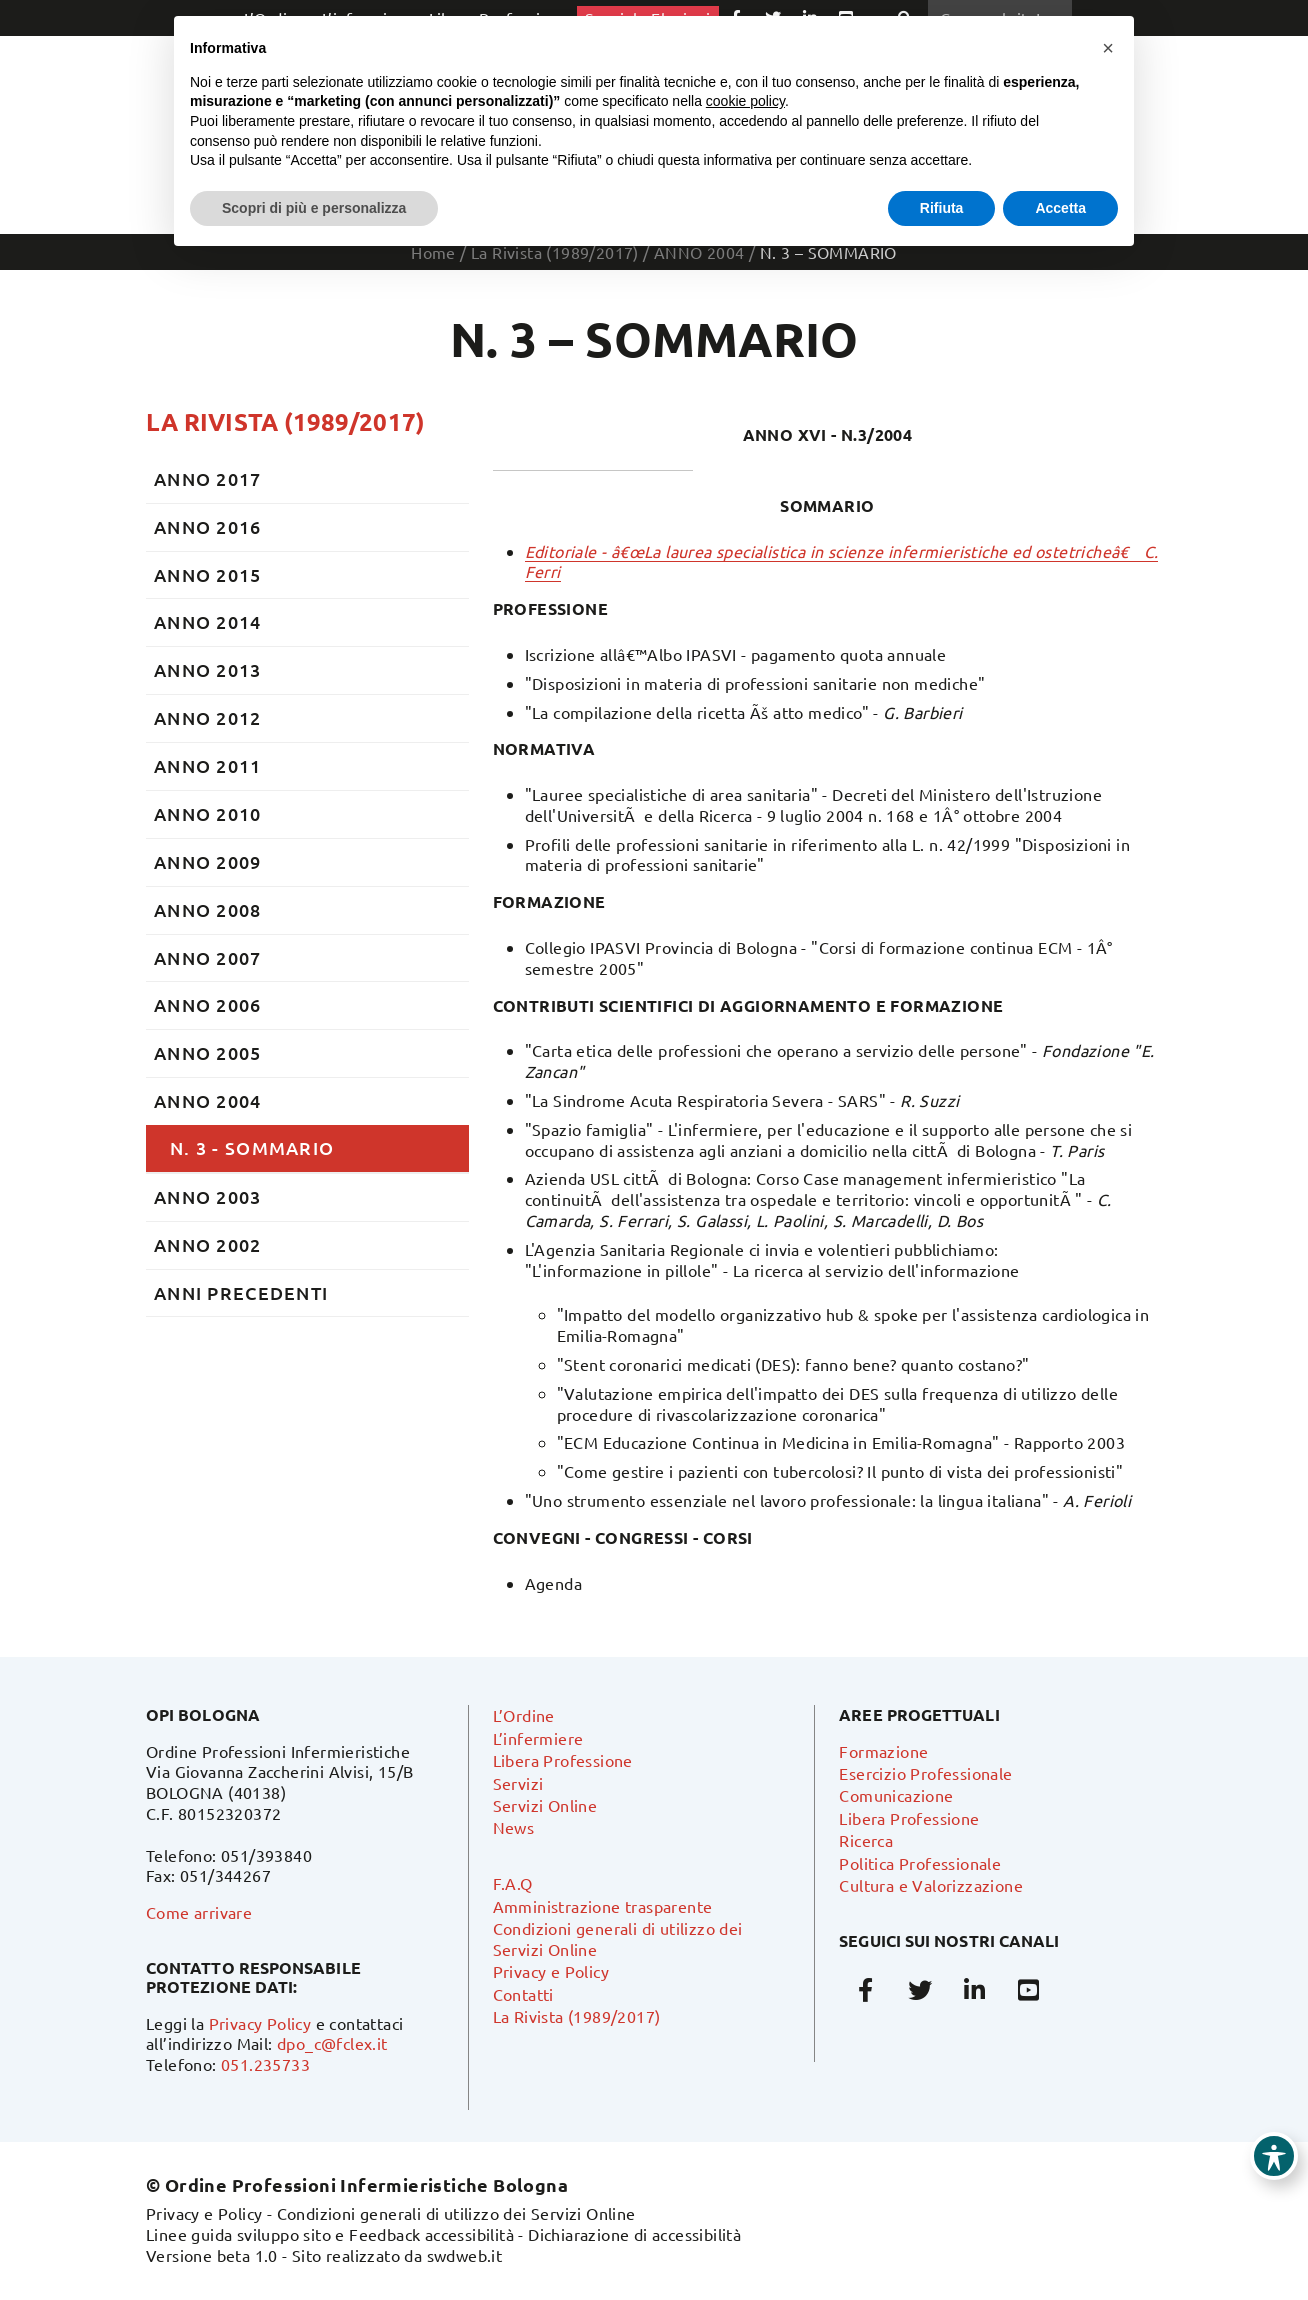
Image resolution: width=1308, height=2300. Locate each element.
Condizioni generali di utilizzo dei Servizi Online (456, 2213)
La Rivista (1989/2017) (285, 421)
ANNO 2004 (208, 1100)
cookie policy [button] (745, 101)
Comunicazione (896, 1795)
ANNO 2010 (208, 813)
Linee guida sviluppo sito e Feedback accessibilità (330, 2234)
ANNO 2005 (208, 1052)
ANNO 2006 (208, 1004)
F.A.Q (513, 1883)
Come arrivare (199, 1912)
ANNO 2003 (208, 1196)
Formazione (883, 1751)
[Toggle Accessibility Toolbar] (1274, 2156)
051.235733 (265, 2064)
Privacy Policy (260, 2023)
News (514, 1827)
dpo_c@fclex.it (332, 2043)
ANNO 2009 (208, 861)
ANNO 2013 (208, 669)
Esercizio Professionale (925, 1773)
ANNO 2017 (208, 478)
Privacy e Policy (551, 1971)
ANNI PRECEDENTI (241, 1292)
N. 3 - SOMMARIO (252, 1147)
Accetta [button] (1060, 208)
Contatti (523, 1994)
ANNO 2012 (208, 717)
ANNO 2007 (208, 957)
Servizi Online (545, 1805)
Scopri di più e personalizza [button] (314, 208)
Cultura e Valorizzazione (931, 1885)
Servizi (518, 1783)
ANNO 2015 (208, 574)
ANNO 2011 (208, 765)
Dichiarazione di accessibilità (634, 2234)
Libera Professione (563, 1760)
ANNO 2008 (208, 909)
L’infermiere (538, 1738)
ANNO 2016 (208, 526)
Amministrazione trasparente (603, 1906)
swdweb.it (465, 2255)
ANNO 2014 (208, 621)
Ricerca (866, 1840)
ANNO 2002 (208, 1244)
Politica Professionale (920, 1863)
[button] (1108, 48)
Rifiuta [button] (942, 208)
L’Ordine (524, 1715)
